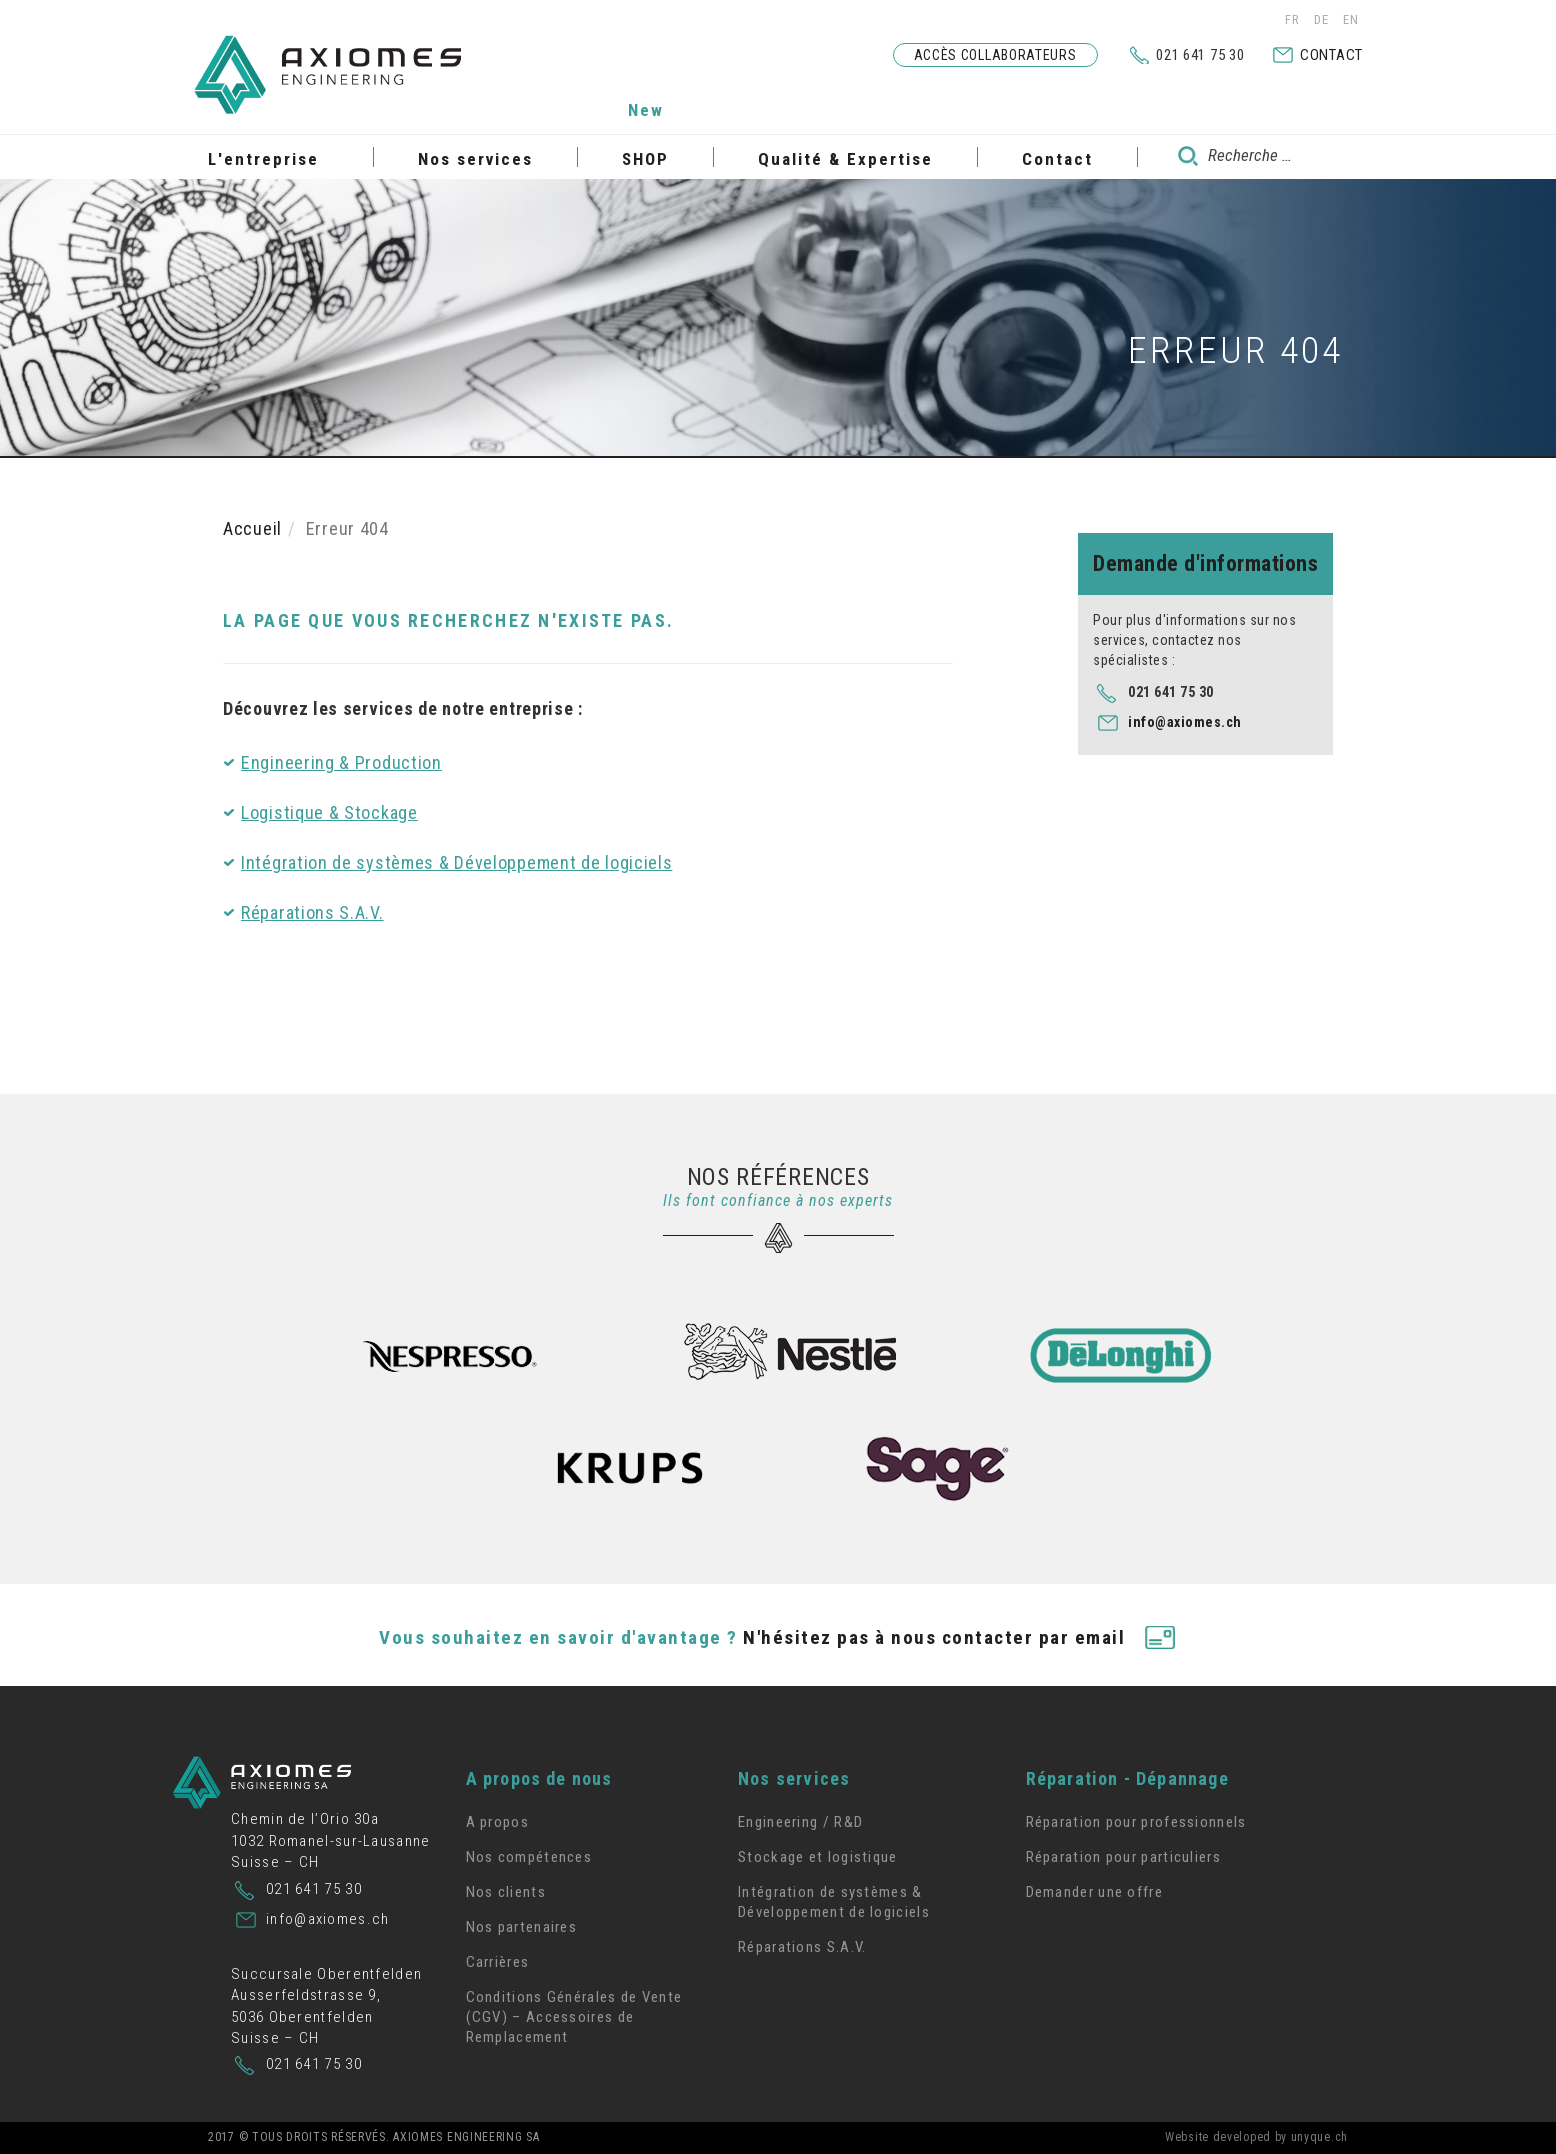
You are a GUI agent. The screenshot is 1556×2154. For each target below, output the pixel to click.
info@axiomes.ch (1185, 722)
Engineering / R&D (800, 1822)
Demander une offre (1094, 1892)
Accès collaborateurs (995, 55)
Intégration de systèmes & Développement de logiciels (456, 862)
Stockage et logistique (818, 1857)
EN (1351, 19)
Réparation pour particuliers (1123, 1857)
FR (1294, 19)
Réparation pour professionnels (1136, 1822)
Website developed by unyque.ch (1256, 2137)
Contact (1331, 55)
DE (1323, 19)
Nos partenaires (522, 1927)
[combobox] (1255, 156)
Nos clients (506, 1892)
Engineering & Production (341, 762)
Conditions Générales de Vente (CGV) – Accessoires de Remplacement (574, 2017)
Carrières (498, 1962)
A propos (497, 1822)
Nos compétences (529, 1857)
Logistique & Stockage (329, 812)
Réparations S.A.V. (312, 912)
